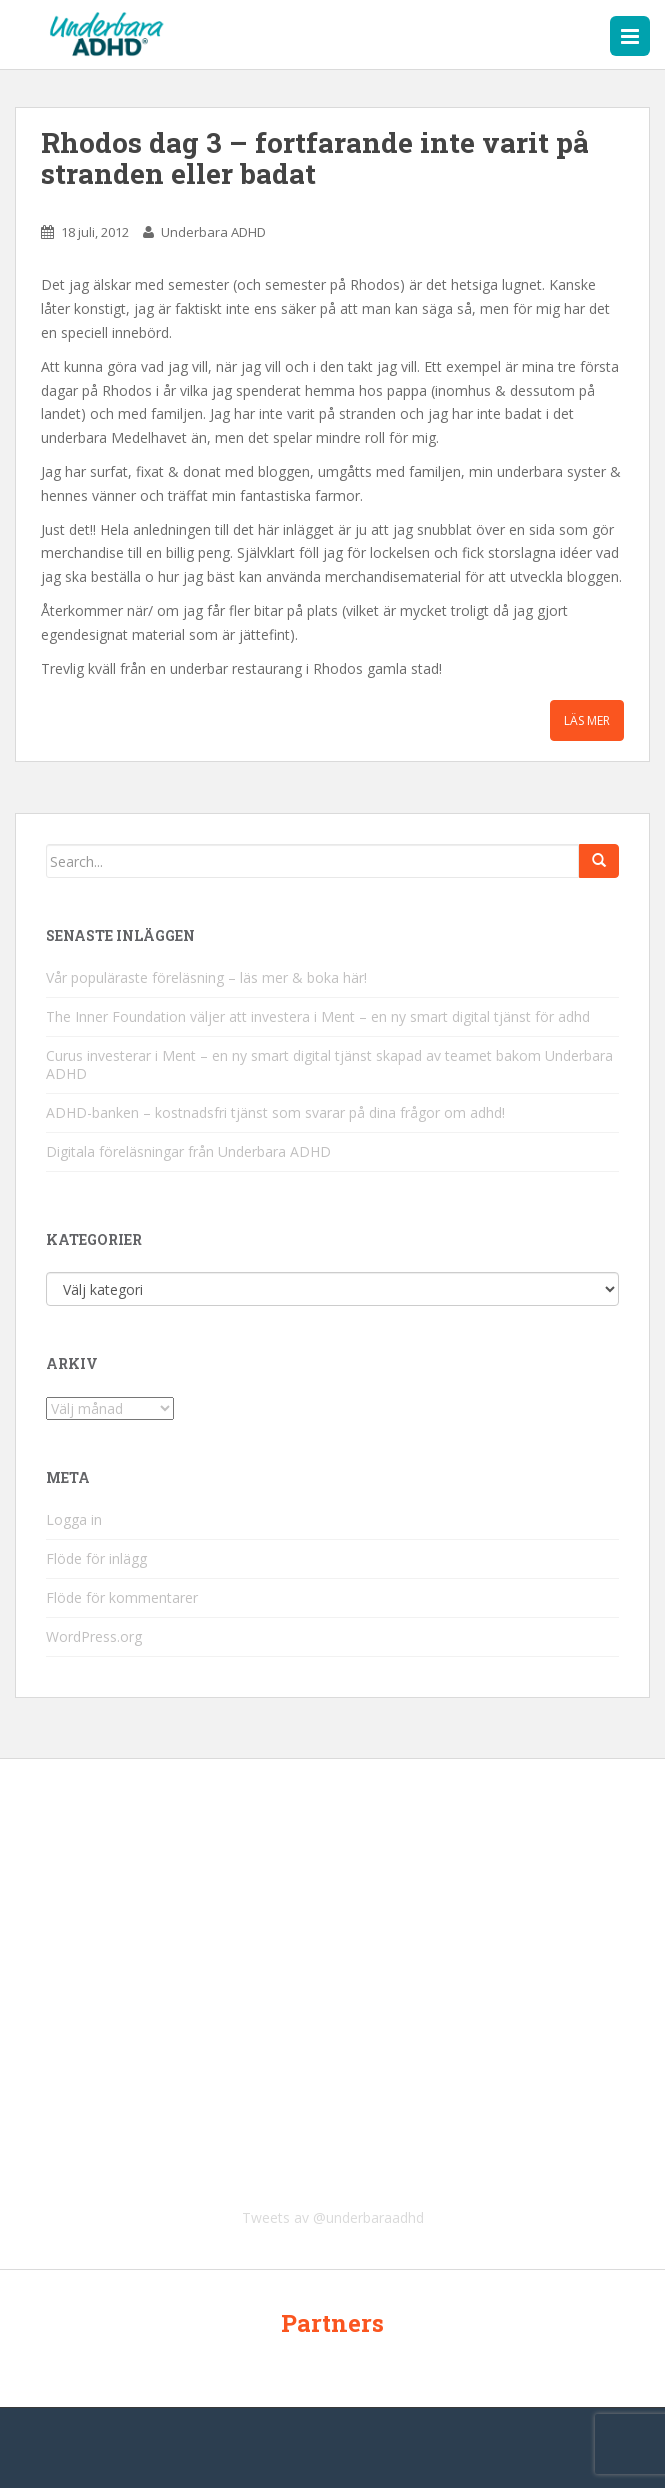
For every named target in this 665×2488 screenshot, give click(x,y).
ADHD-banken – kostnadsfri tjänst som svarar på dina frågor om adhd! (275, 1112)
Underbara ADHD (213, 232)
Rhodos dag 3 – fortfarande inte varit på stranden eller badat (315, 158)
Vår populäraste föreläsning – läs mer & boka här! (206, 977)
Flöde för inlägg (96, 1558)
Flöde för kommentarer (122, 1597)
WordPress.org (94, 1636)
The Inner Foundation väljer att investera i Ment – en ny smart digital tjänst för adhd (318, 1016)
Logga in (74, 1519)
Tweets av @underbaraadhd (333, 2217)
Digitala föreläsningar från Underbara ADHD (188, 1151)
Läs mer (587, 720)
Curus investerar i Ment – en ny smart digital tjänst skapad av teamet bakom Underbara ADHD (329, 1064)
